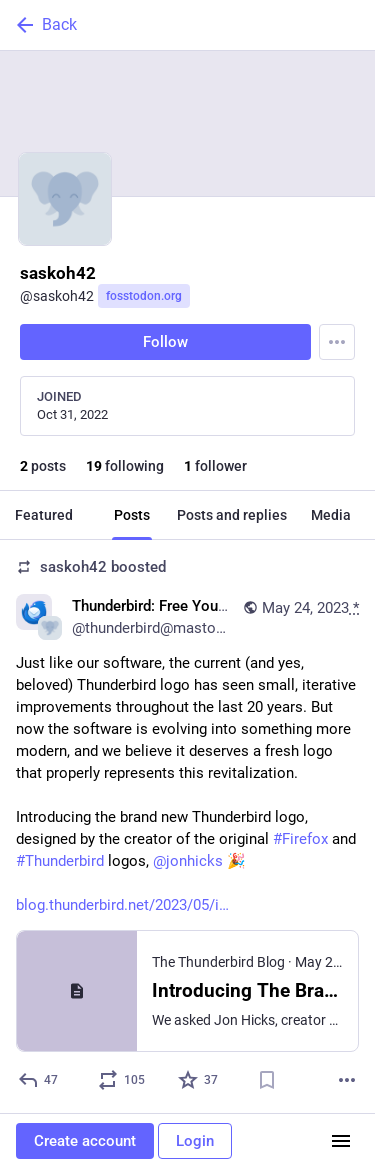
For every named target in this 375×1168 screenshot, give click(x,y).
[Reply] (39, 1080)
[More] (347, 1080)
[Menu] (337, 342)
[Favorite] (199, 1080)
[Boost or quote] (122, 1080)
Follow (165, 342)
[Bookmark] (267, 1080)
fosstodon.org (144, 296)
